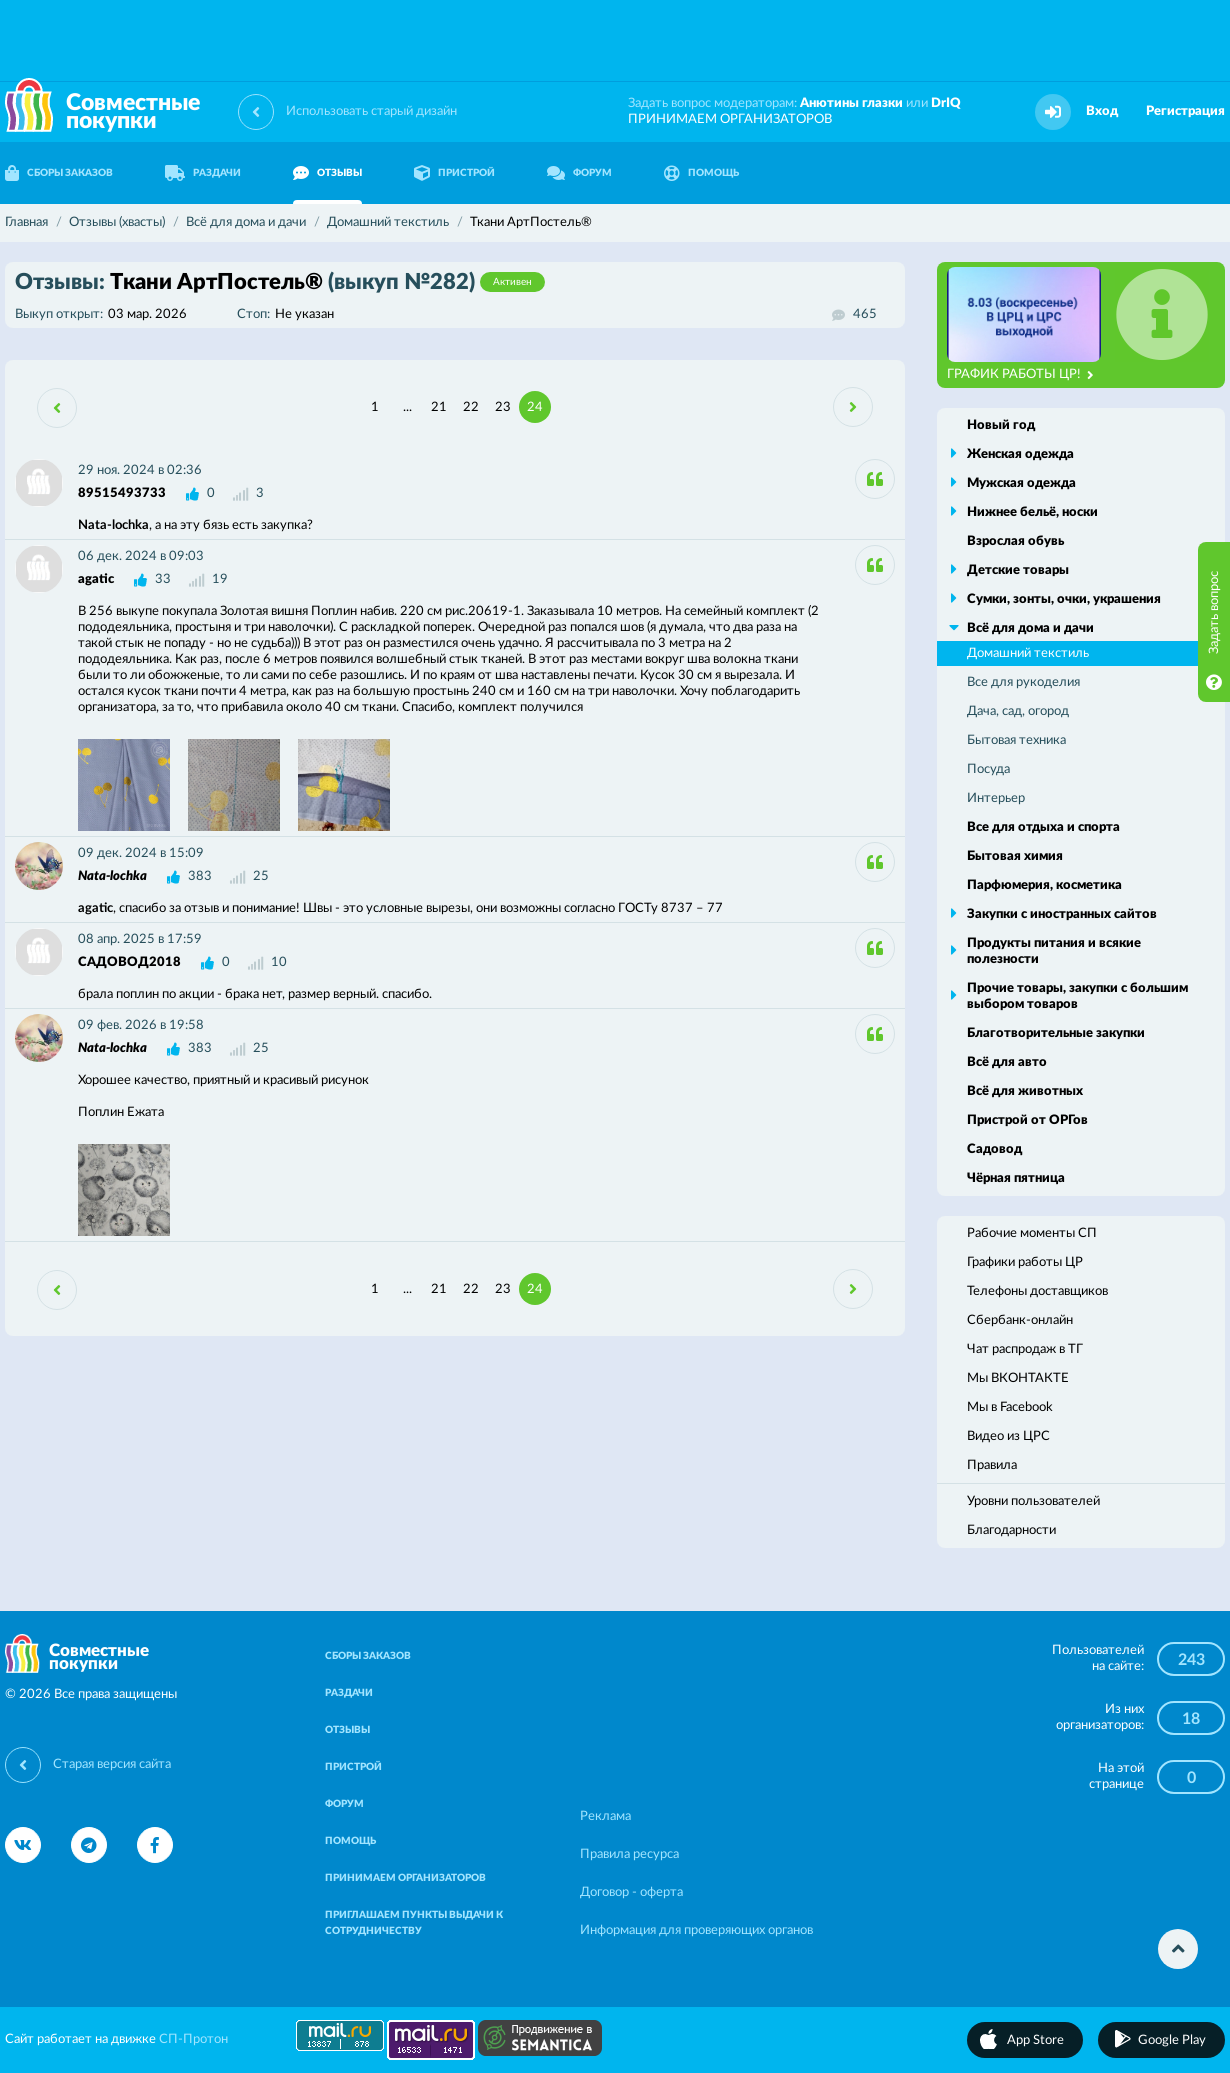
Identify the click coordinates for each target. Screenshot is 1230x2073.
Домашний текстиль (1028, 653)
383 (200, 876)
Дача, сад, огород (1018, 711)
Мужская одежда (1021, 483)
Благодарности (1011, 1530)
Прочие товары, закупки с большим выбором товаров (1077, 996)
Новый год (1001, 425)
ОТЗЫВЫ (327, 173)
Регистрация (1185, 111)
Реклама (605, 1816)
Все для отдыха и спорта (1043, 827)
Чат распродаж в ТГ (1025, 1349)
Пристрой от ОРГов (1027, 1120)
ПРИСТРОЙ (454, 173)
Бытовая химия (1015, 856)
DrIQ (946, 103)
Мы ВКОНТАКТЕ (1018, 1378)
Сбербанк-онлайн (1020, 1320)
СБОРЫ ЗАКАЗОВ (368, 1656)
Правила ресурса (629, 1854)
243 (1191, 1660)
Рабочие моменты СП (1032, 1233)
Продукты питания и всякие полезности (1054, 951)
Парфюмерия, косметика (1044, 885)
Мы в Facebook (1010, 1407)
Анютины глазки (851, 103)
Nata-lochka (112, 876)
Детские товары (1018, 570)
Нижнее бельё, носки (1032, 512)
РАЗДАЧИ (203, 173)
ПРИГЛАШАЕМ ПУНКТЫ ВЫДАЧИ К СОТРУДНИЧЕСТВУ (414, 1923)
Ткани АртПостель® (280, 282)
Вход (1102, 111)
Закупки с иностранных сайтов (1062, 914)
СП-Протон (193, 2039)
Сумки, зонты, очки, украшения (1064, 599)
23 (503, 407)
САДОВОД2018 (129, 962)
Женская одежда (1020, 454)
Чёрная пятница (1016, 1178)
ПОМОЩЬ (701, 173)
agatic (96, 579)
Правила (992, 1465)
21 (439, 407)
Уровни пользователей (1033, 1501)
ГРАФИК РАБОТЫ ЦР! (1020, 375)
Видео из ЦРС (1008, 1436)
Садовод (994, 1149)
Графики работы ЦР (1025, 1262)
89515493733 (122, 493)
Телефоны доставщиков (1037, 1291)
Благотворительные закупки (1056, 1033)
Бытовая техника (1016, 740)
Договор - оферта (631, 1892)
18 (1191, 1719)
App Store (1035, 2040)
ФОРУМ (579, 173)
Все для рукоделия (1023, 682)
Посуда (988, 769)
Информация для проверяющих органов (696, 1930)
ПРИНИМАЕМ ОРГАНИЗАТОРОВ (730, 119)
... (407, 407)
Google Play (1172, 2040)
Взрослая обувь (1015, 541)
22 (471, 407)
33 (163, 579)
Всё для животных (1025, 1091)
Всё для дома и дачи (1030, 628)
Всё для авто (1007, 1062)
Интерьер (996, 798)
